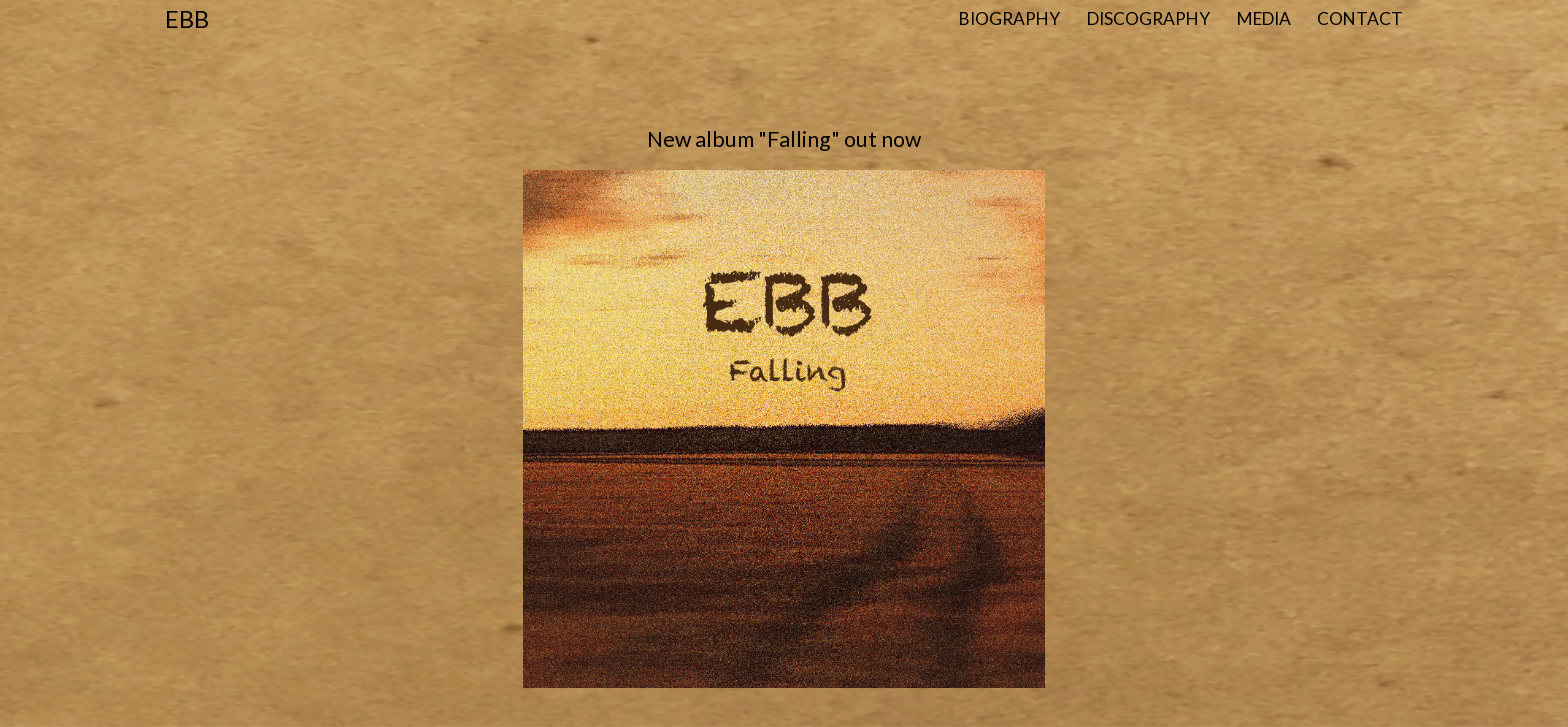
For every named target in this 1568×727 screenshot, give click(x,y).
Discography (1148, 18)
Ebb (187, 18)
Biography (1009, 18)
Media (1264, 18)
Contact (1360, 18)
